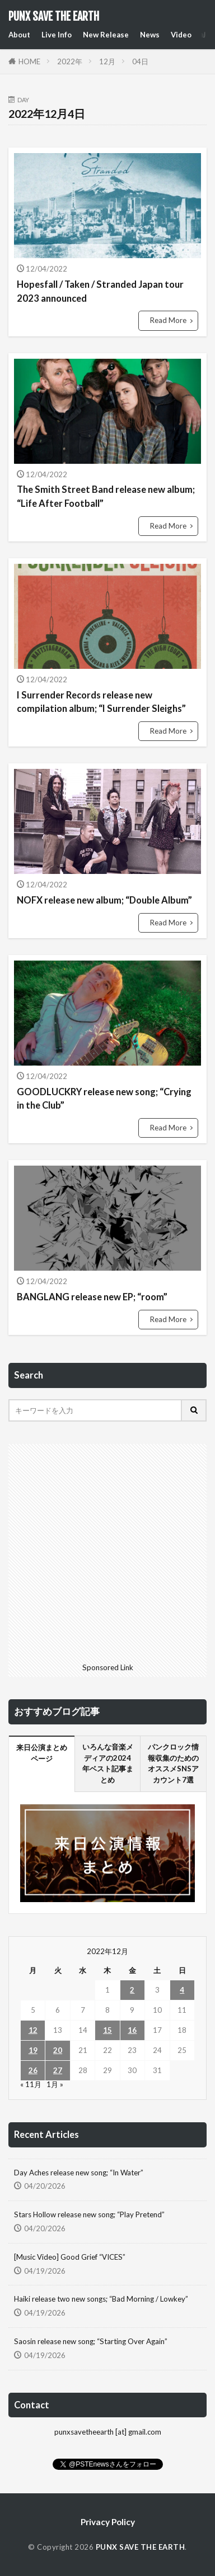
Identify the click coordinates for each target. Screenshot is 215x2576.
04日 (140, 61)
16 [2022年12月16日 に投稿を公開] (132, 2030)
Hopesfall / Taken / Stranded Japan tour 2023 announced (100, 291)
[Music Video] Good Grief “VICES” (69, 2256)
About (19, 34)
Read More (168, 320)
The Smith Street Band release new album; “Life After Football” (106, 496)
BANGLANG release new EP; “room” (92, 1297)
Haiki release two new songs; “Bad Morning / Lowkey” (101, 2298)
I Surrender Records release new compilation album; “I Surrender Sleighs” (101, 702)
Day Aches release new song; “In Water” (78, 2172)
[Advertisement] (107, 1551)
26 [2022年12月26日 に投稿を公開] (33, 2070)
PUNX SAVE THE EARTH (53, 16)
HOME (29, 61)
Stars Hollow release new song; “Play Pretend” (89, 2214)
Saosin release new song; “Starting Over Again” (90, 2341)
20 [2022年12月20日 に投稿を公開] (57, 2050)
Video (181, 34)
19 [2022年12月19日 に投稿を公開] (33, 2050)
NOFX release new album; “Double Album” (104, 900)
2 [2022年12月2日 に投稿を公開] (132, 1989)
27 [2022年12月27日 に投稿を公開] (57, 2070)
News (150, 34)
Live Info (56, 34)
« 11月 (30, 2084)
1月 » (54, 2084)
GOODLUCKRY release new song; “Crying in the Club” (104, 1098)
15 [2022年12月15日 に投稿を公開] (107, 2030)
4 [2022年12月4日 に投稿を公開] (182, 1989)
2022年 (69, 61)
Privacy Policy (108, 2522)
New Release (106, 34)
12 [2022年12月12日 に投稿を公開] (33, 2030)
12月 (107, 61)
